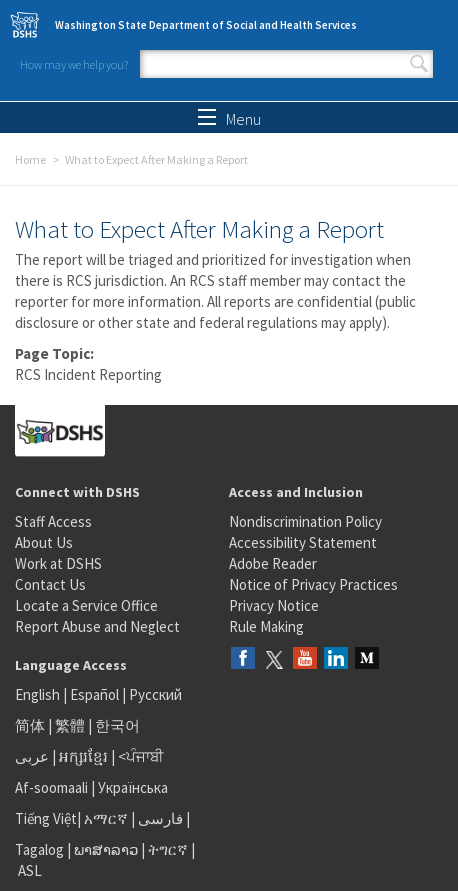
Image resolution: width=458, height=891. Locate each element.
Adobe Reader (273, 563)
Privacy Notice (274, 605)
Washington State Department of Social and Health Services (206, 25)
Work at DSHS (58, 563)
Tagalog (39, 849)
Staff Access (53, 521)
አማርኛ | (109, 818)
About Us (44, 542)
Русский (155, 694)
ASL (30, 870)
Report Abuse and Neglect (97, 626)
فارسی (159, 818)
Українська (133, 787)
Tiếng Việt (46, 818)
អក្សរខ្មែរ (83, 756)
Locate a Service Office (86, 605)
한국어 (117, 725)
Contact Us (50, 584)
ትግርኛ (168, 849)
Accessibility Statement (303, 542)
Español (94, 694)
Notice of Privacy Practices (313, 584)
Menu (229, 119)
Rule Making (266, 626)
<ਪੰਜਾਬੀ (141, 756)
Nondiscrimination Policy (305, 521)
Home (30, 159)
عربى (32, 756)
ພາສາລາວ (106, 849)
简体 (30, 725)
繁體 (71, 725)
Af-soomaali (51, 787)
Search (419, 64)
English (39, 694)
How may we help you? (74, 64)
